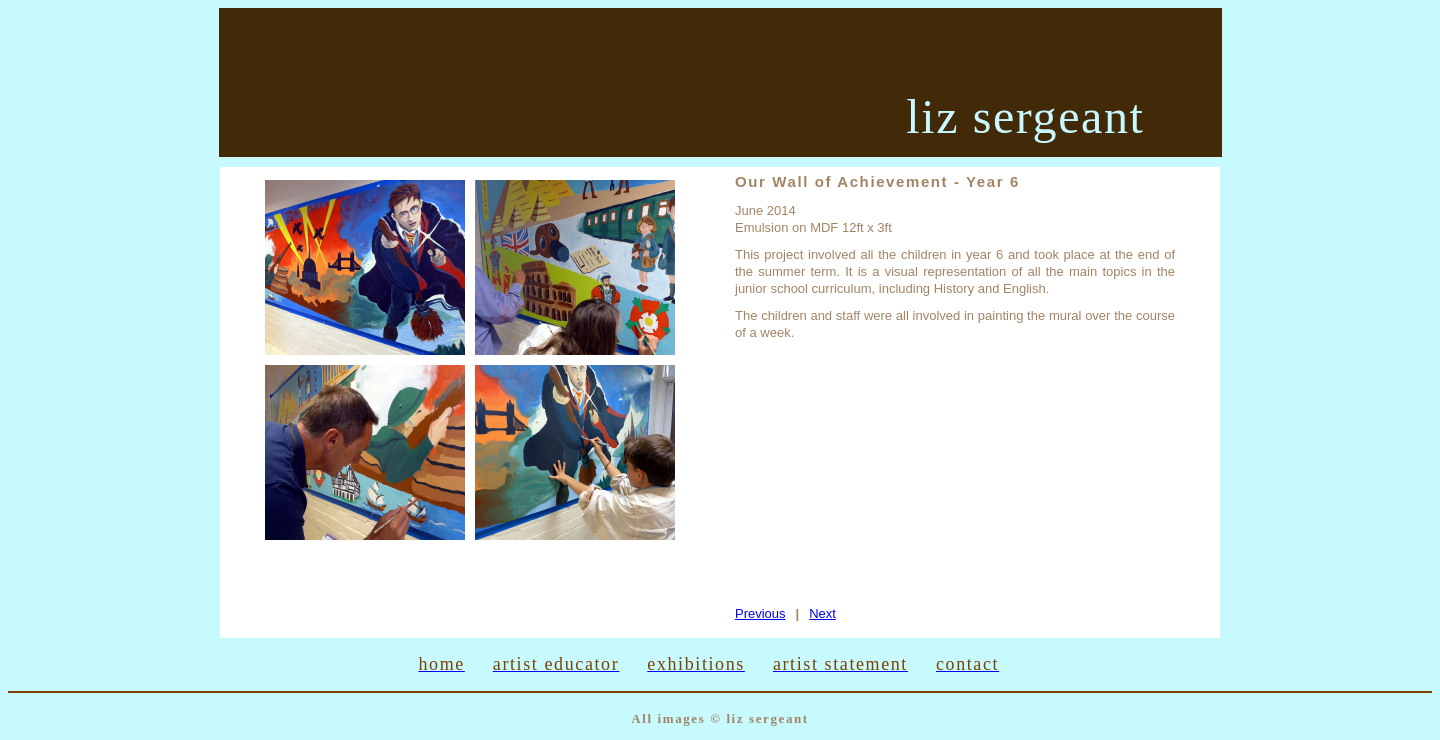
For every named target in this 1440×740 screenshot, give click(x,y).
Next (822, 613)
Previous (760, 613)
